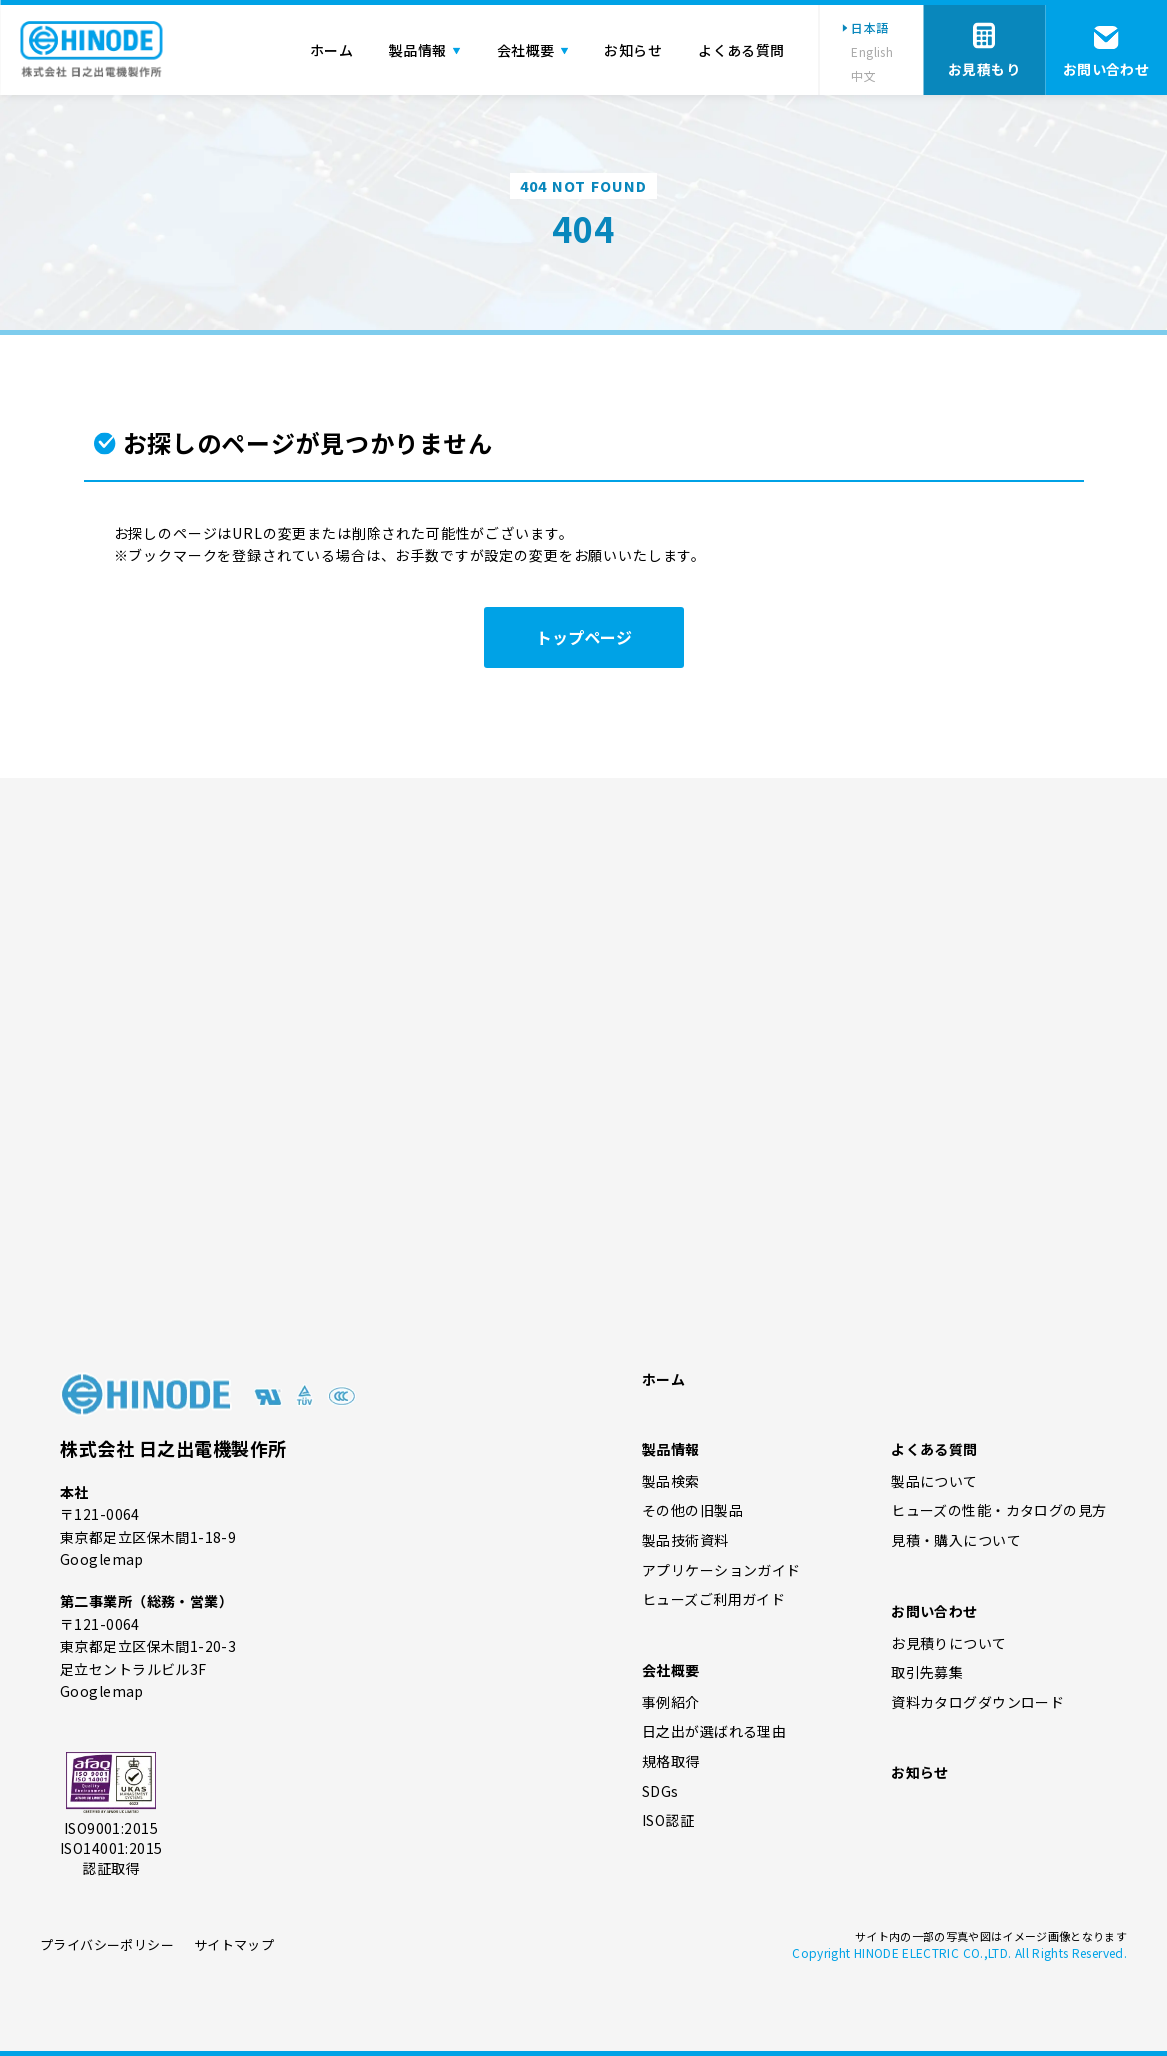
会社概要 (671, 1670)
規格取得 (671, 1761)
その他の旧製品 (692, 1510)
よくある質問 (934, 1449)
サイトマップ (234, 1944)
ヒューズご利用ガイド (713, 1599)
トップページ (584, 637)
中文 (863, 75)
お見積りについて (948, 1643)
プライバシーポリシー (107, 1944)
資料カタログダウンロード (977, 1702)
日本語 (869, 27)
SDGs (660, 1791)
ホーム (663, 1379)
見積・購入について (956, 1540)
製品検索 (671, 1481)
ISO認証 (668, 1820)
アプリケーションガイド (721, 1570)
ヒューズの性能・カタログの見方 (998, 1510)
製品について (934, 1481)
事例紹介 (671, 1702)
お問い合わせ (934, 1611)
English (872, 51)
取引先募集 (927, 1672)
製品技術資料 (685, 1540)
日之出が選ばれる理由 (714, 1731)
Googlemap (102, 1559)
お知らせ (920, 1772)
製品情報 (671, 1449)
